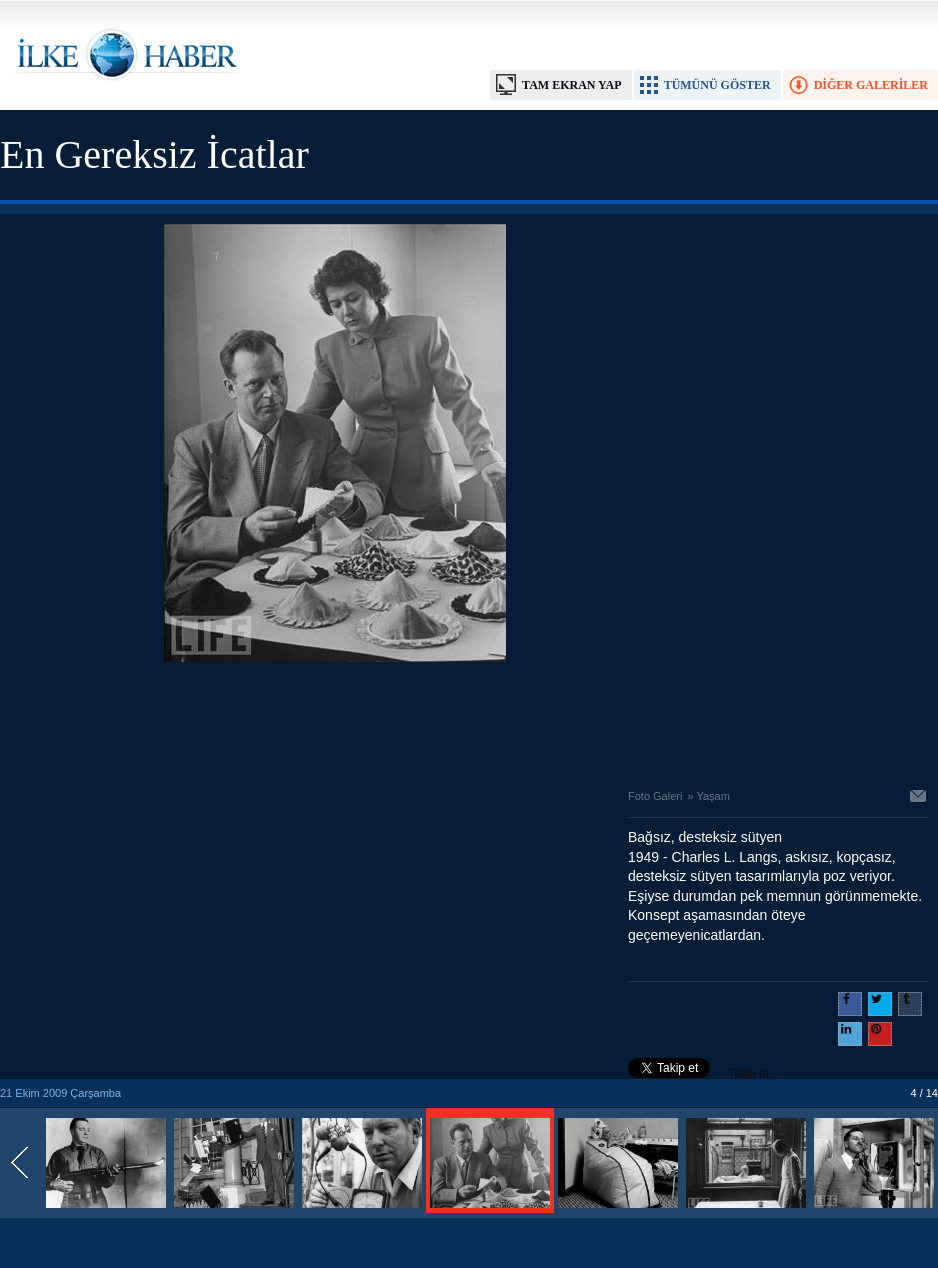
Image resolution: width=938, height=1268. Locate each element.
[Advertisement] (335, 720)
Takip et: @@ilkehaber (700, 1076)
